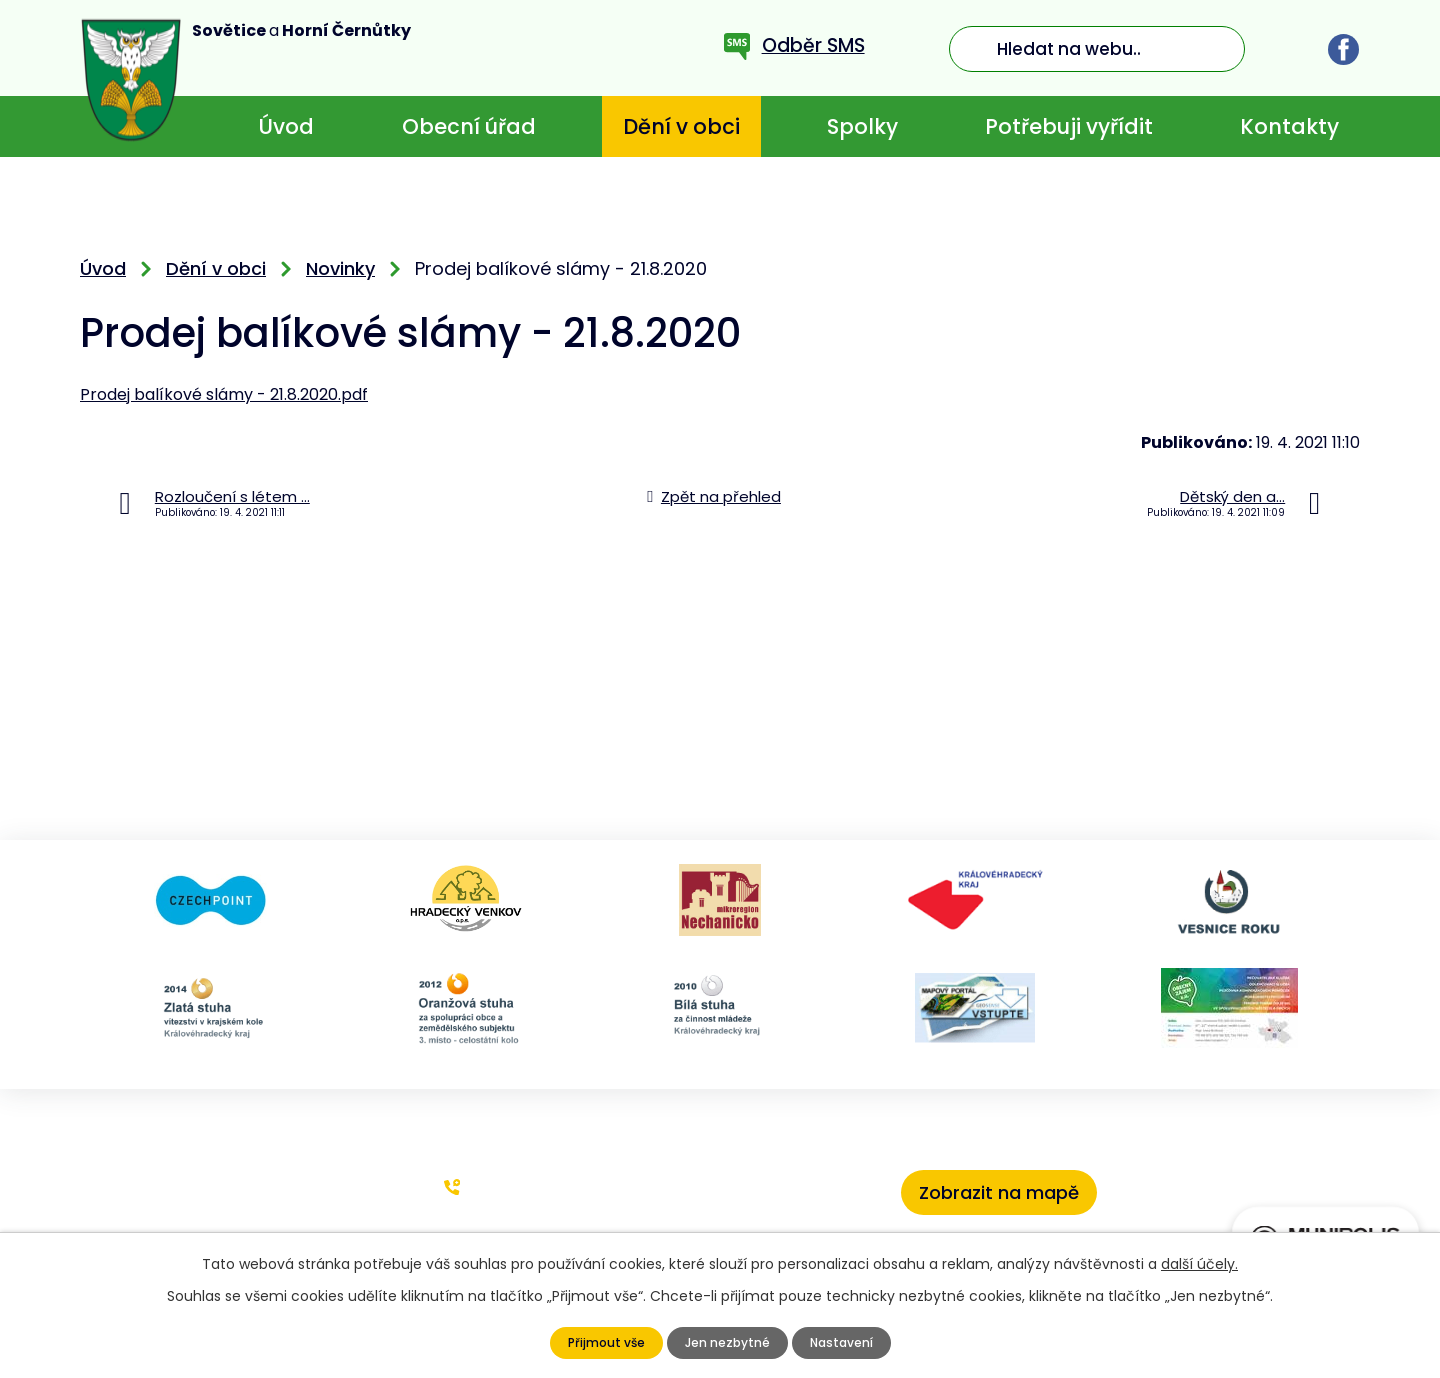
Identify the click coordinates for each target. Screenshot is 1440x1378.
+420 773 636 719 (540, 1186)
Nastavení (847, 1343)
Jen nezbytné (725, 1343)
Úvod (286, 126)
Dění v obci (681, 126)
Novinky (340, 268)
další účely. (1199, 1264)
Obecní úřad (469, 126)
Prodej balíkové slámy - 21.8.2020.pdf (224, 394)
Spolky (862, 126)
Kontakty (1289, 126)
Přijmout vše (598, 1343)
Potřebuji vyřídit (1069, 126)
